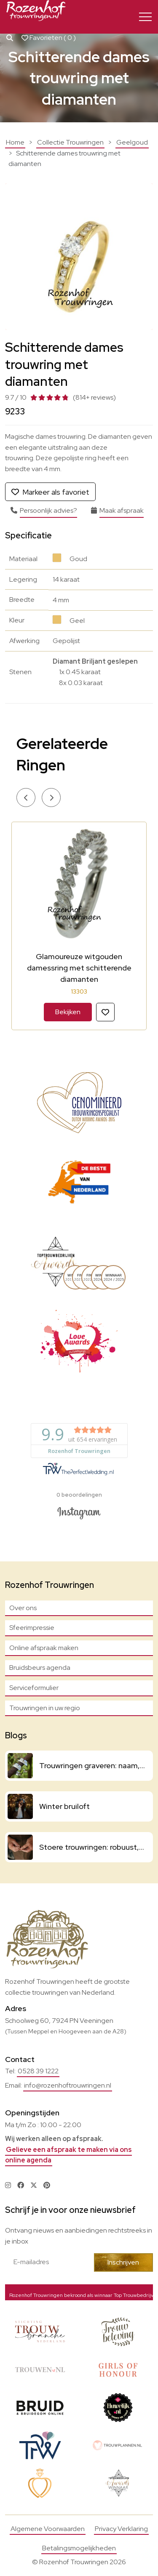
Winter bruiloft (64, 1806)
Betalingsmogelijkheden (79, 2548)
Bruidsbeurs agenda (39, 1667)
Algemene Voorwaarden (48, 2528)
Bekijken (67, 1011)
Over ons (23, 1607)
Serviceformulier (34, 1687)
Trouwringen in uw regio (44, 1707)
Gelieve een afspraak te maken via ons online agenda (68, 2155)
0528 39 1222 (38, 2071)
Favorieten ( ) (48, 37)
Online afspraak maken (43, 1647)
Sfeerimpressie (31, 1627)
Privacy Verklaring (121, 2528)
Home (15, 142)
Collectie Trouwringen (70, 142)
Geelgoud (132, 142)
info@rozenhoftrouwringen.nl (67, 2085)
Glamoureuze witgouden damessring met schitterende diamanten (79, 968)
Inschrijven (123, 2262)
